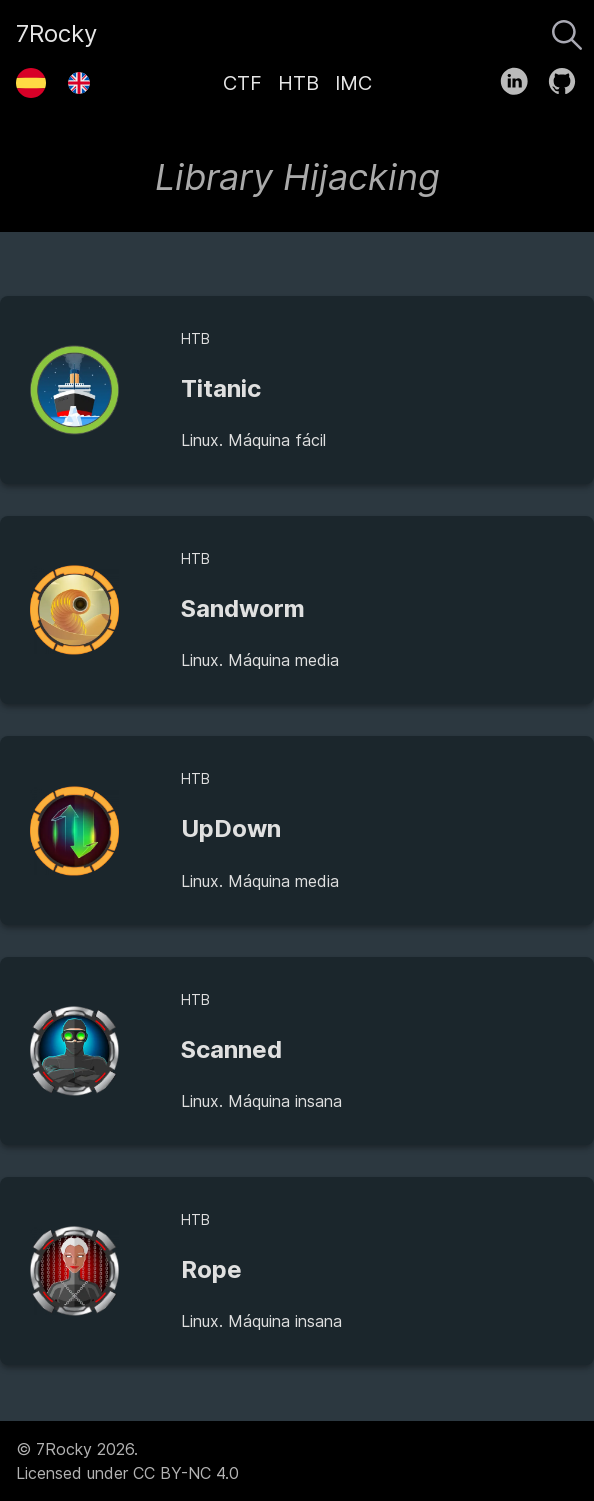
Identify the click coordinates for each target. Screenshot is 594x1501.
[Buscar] (567, 30)
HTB (298, 83)
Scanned (231, 1049)
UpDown (231, 828)
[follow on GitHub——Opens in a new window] (568, 77)
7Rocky (56, 33)
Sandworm (243, 608)
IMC (353, 83)
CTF (242, 83)
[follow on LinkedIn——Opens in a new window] (520, 77)
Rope (211, 1269)
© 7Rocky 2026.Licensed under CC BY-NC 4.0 (127, 1461)
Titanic (221, 388)
